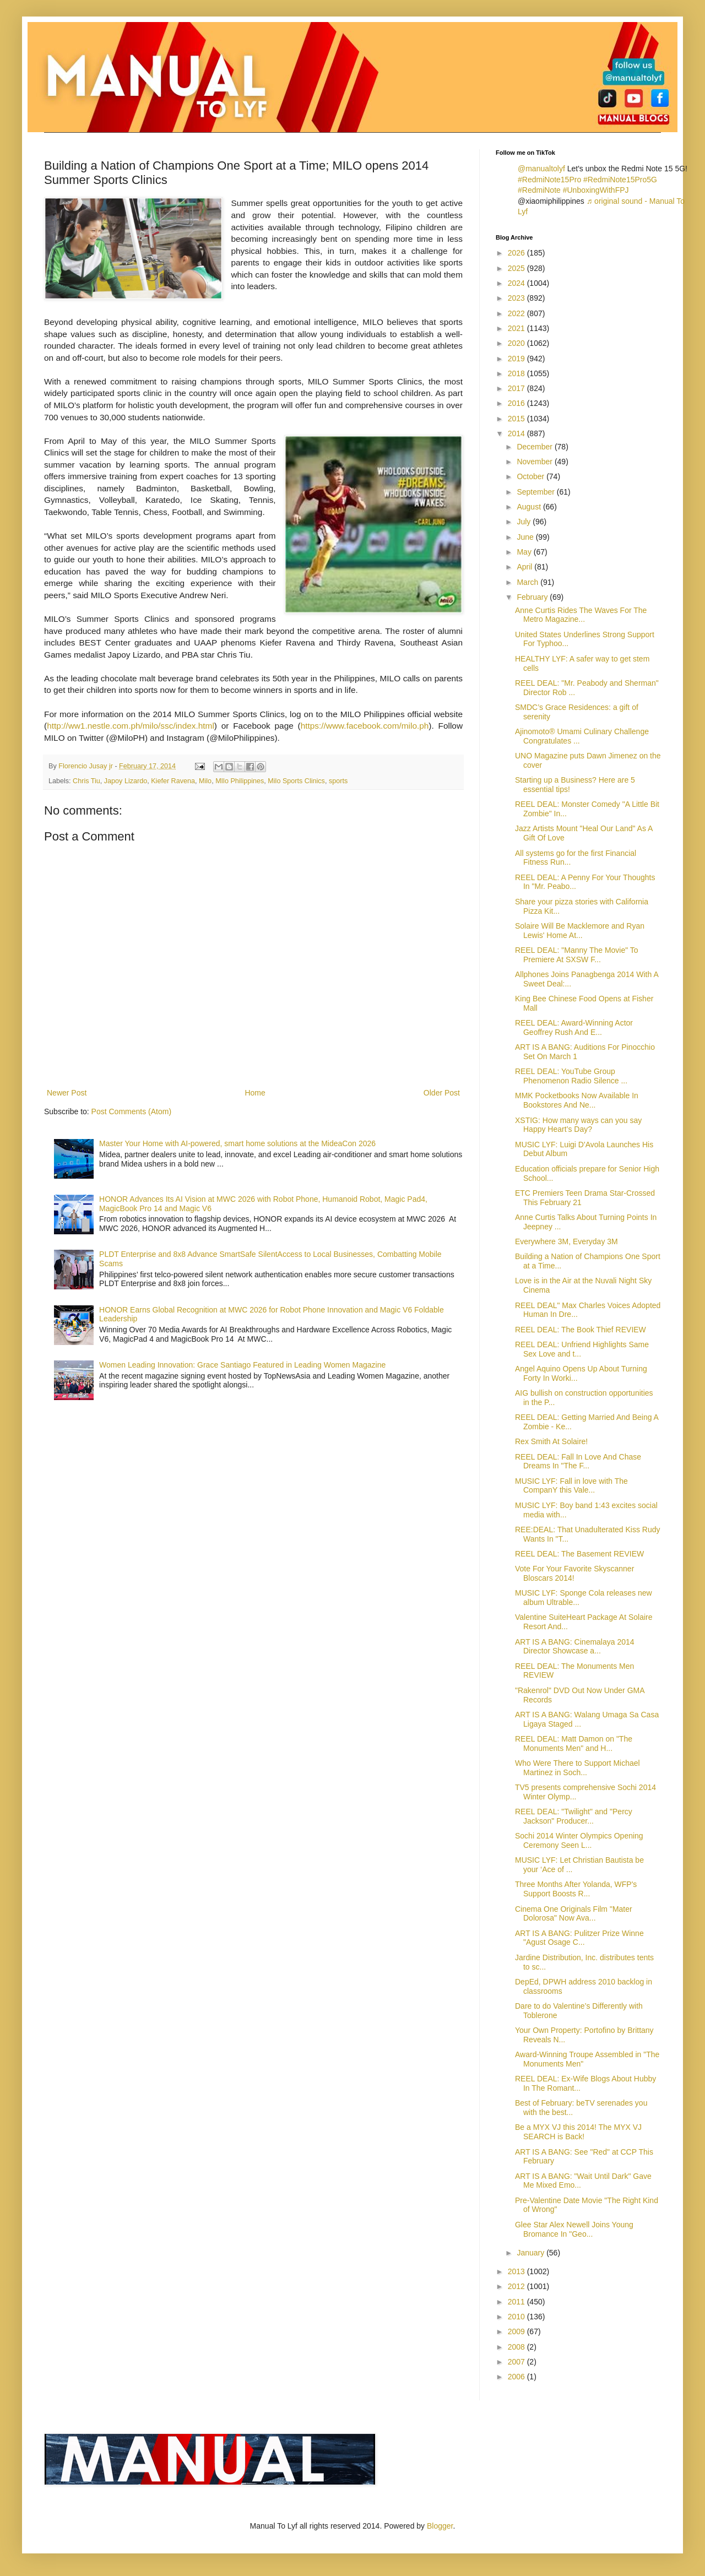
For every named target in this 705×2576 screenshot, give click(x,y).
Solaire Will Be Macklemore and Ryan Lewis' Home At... (579, 930)
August (530, 506)
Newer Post (66, 1092)
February (533, 597)
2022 (517, 313)
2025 (517, 268)
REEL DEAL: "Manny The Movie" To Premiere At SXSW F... (576, 955)
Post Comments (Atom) (131, 1111)
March (528, 582)
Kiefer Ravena (173, 781)
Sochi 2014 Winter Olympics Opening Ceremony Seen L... (579, 1840)
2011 (517, 2301)
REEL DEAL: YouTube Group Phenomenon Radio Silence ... (571, 1076)
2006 (517, 2376)
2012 (517, 2286)
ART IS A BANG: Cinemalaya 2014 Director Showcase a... (574, 1646)
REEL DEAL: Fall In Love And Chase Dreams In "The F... (578, 1461)
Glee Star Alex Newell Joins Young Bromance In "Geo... (574, 2229)
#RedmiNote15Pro (549, 179)
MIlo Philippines (239, 781)
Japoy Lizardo (125, 781)
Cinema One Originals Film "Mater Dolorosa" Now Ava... (573, 1914)
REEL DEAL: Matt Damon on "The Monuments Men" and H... (573, 1743)
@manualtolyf (541, 168)
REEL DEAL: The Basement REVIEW (579, 1553)
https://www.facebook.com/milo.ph (365, 725)
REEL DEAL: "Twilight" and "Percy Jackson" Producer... (573, 1816)
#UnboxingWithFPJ (596, 190)
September (536, 491)
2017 (517, 388)
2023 (517, 298)
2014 (517, 433)
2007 (517, 2361)
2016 (517, 403)
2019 (517, 358)
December (535, 446)
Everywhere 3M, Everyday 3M (566, 1241)
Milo (205, 781)
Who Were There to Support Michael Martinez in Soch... (577, 1768)
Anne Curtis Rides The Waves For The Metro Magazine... (581, 615)
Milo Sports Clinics (296, 781)
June (526, 537)
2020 (517, 343)
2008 (517, 2346)
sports (338, 781)
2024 (517, 283)
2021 (517, 328)
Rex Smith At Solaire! (551, 1441)
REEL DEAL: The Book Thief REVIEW (580, 1329)
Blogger (440, 2525)
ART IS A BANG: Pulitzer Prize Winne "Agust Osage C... (579, 1938)
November (535, 461)
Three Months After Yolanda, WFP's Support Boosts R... (576, 1889)
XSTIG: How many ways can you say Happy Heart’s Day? (578, 1125)
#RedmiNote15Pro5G (620, 179)
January (531, 2252)
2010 (517, 2316)
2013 (517, 2271)
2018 (517, 373)
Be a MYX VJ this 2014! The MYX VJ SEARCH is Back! (578, 2132)
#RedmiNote (539, 190)
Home (255, 1092)
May (525, 551)
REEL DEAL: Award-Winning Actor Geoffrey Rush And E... (574, 1027)
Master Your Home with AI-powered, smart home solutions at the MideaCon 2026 (237, 1143)
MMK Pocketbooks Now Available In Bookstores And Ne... (576, 1100)
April (525, 566)
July (525, 521)
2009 (517, 2331)
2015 (517, 418)
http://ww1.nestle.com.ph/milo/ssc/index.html (130, 725)
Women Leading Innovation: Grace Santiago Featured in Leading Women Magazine (242, 1364)
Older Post (442, 1092)
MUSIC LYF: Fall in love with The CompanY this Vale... (571, 1486)
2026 (517, 252)
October (531, 476)
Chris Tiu (86, 781)
